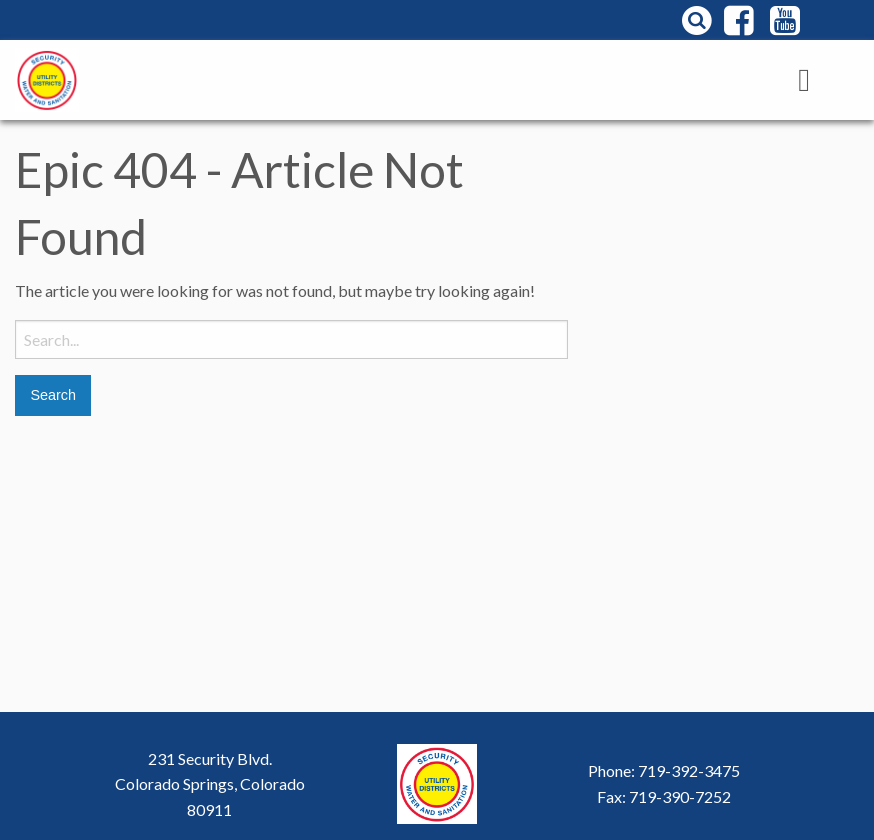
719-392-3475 (689, 770)
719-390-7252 (680, 796)
